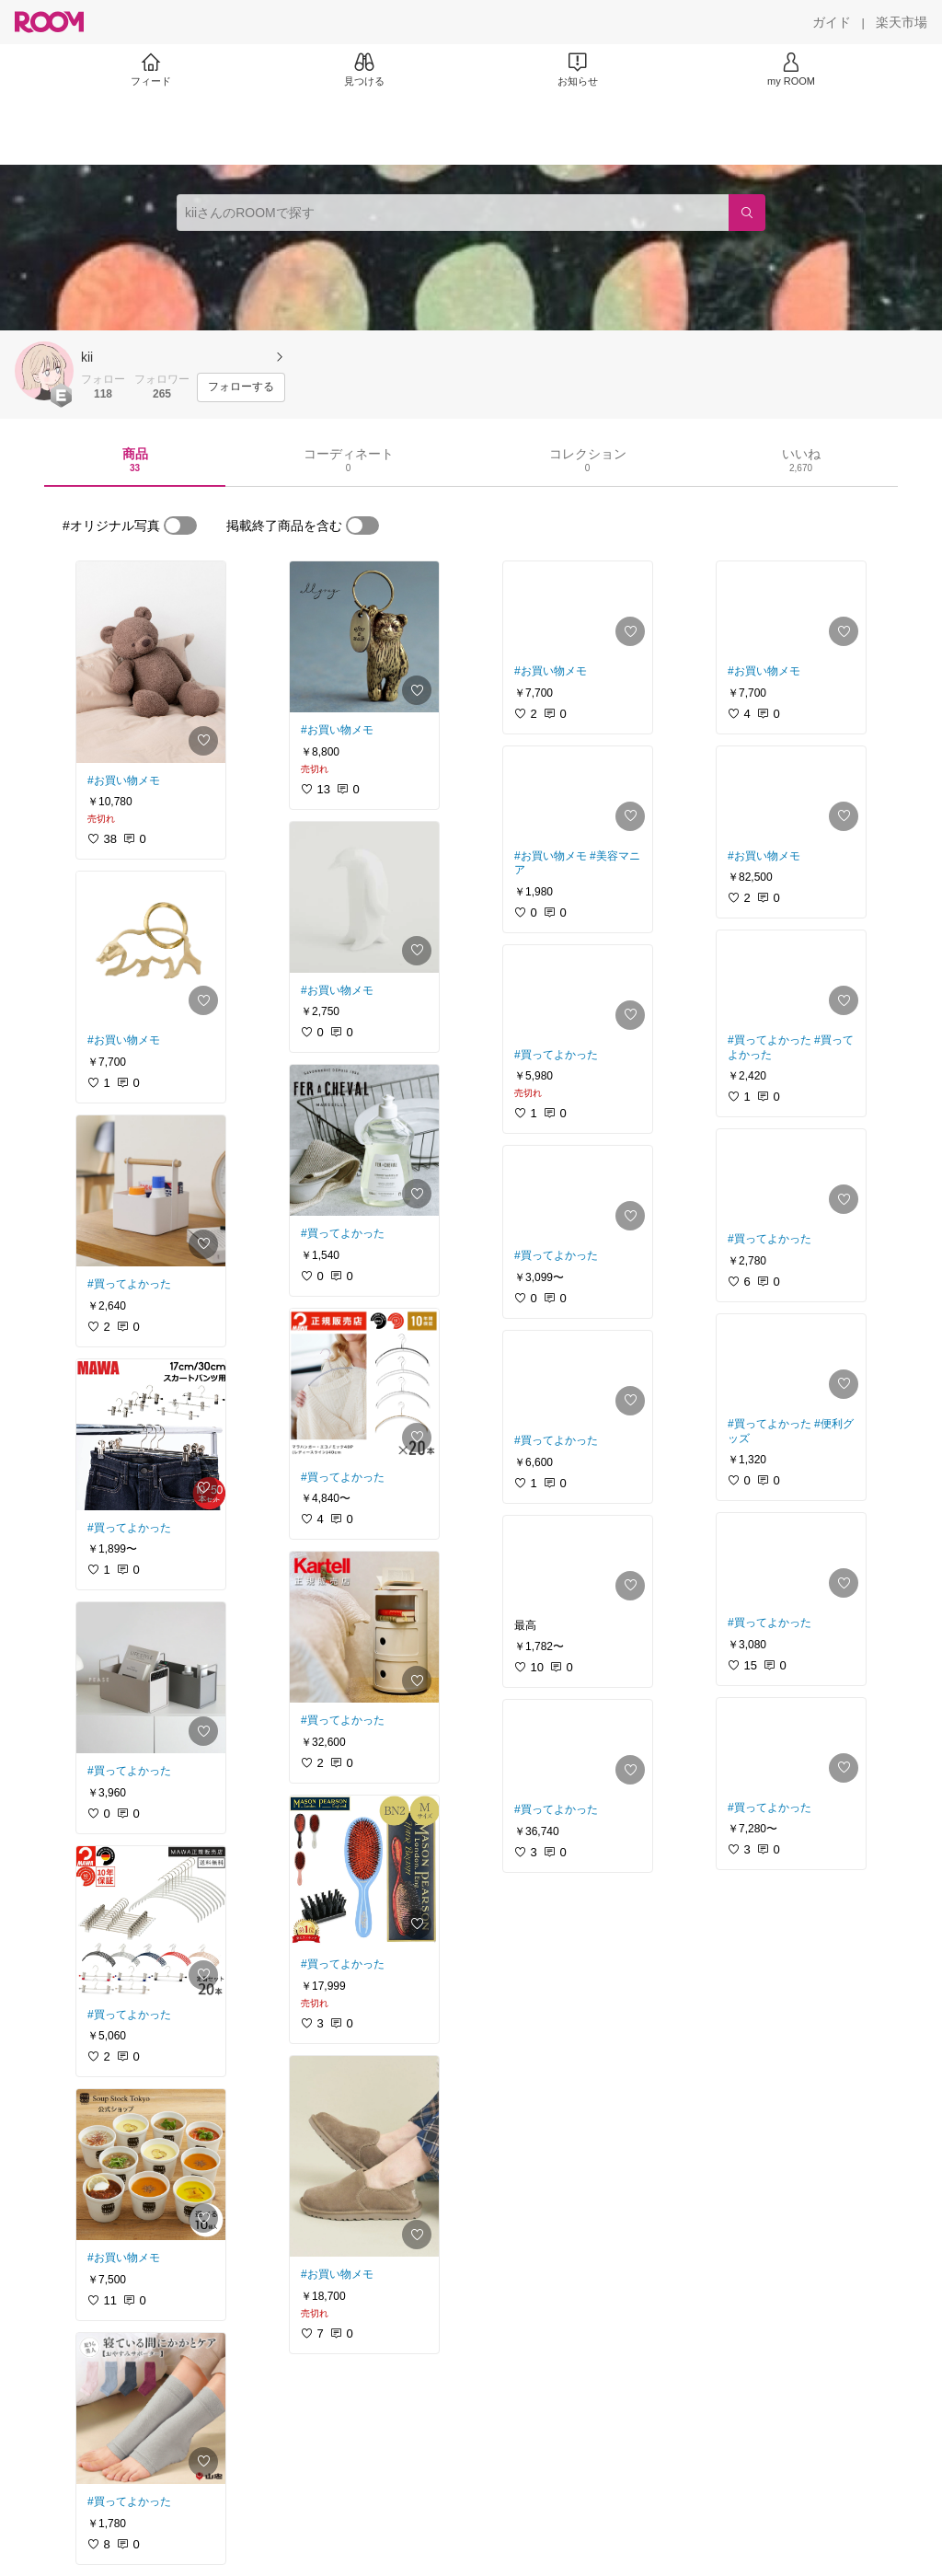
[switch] (180, 525)
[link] (150, 662)
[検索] (747, 212)
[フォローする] (241, 387)
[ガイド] (831, 22)
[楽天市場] (901, 22)
